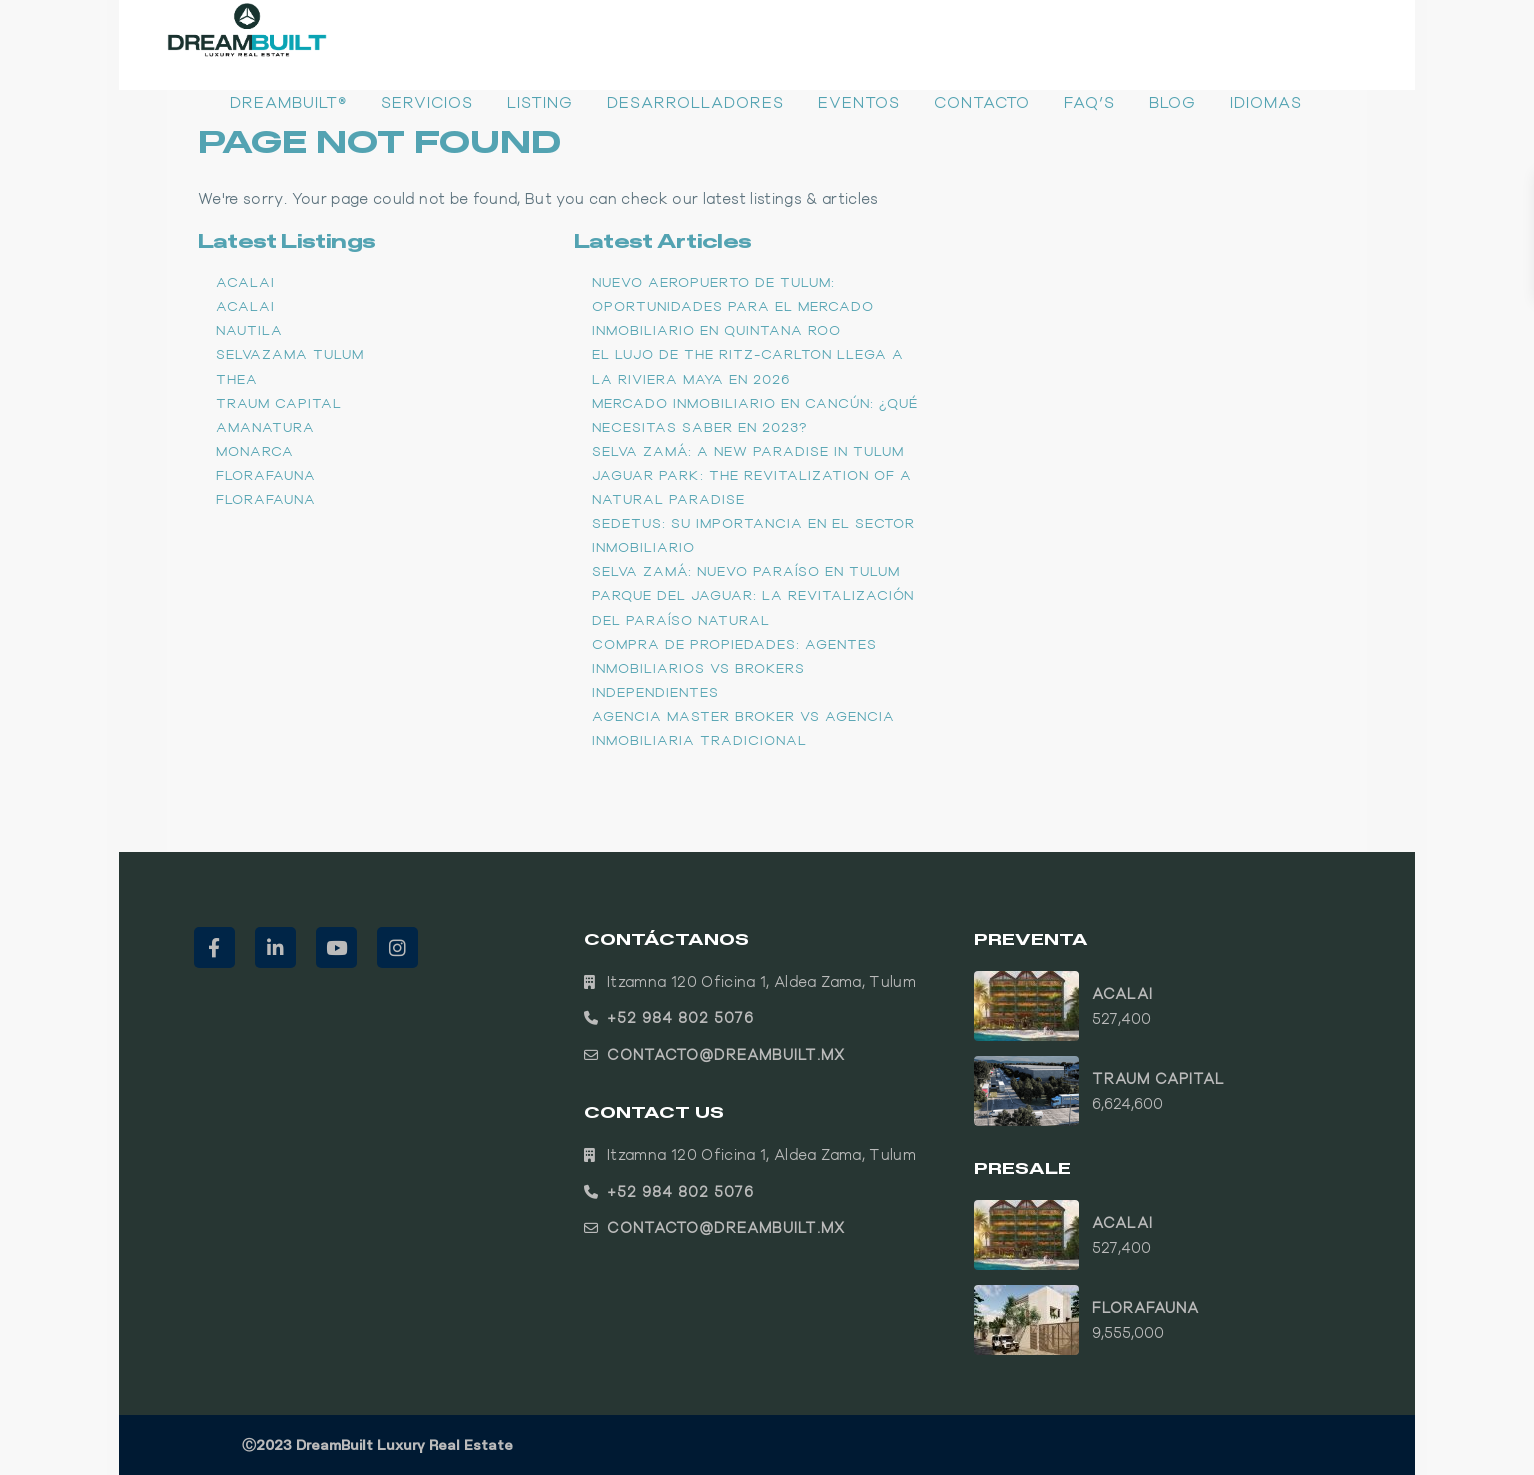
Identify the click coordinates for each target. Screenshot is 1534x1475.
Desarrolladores (695, 102)
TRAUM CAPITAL (279, 403)
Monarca (255, 451)
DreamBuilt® (288, 102)
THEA (237, 379)
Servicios (427, 102)
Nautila (249, 330)
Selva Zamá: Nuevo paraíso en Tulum (746, 571)
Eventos (859, 102)
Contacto (982, 102)
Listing (540, 102)
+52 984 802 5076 (680, 1017)
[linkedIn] (275, 947)
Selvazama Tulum (290, 354)
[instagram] (397, 947)
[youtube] (336, 947)
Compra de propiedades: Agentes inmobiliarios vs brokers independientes (734, 668)
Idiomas (1266, 102)
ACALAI (245, 282)
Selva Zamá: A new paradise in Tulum (748, 451)
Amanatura (265, 427)
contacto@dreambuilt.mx (726, 1054)
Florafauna (266, 475)
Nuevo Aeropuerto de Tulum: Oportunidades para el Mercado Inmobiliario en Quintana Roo (733, 306)
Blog (1172, 102)
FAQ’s (1089, 102)
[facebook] (214, 947)
